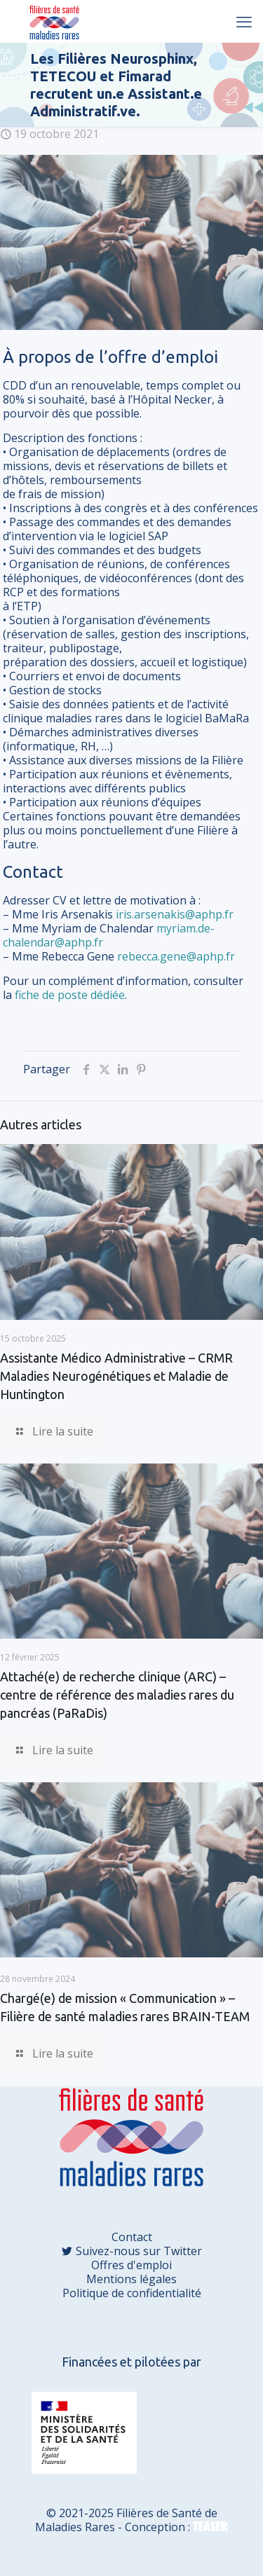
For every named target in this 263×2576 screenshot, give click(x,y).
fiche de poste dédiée (70, 995)
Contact (132, 2237)
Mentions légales (131, 2279)
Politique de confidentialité (131, 2293)
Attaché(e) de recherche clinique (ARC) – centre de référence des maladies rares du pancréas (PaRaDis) (117, 1694)
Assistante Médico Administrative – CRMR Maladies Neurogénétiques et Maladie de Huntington (116, 1376)
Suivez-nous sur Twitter (137, 2251)
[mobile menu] (244, 21)
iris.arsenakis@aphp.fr (175, 914)
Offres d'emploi (131, 2265)
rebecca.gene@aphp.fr (176, 956)
